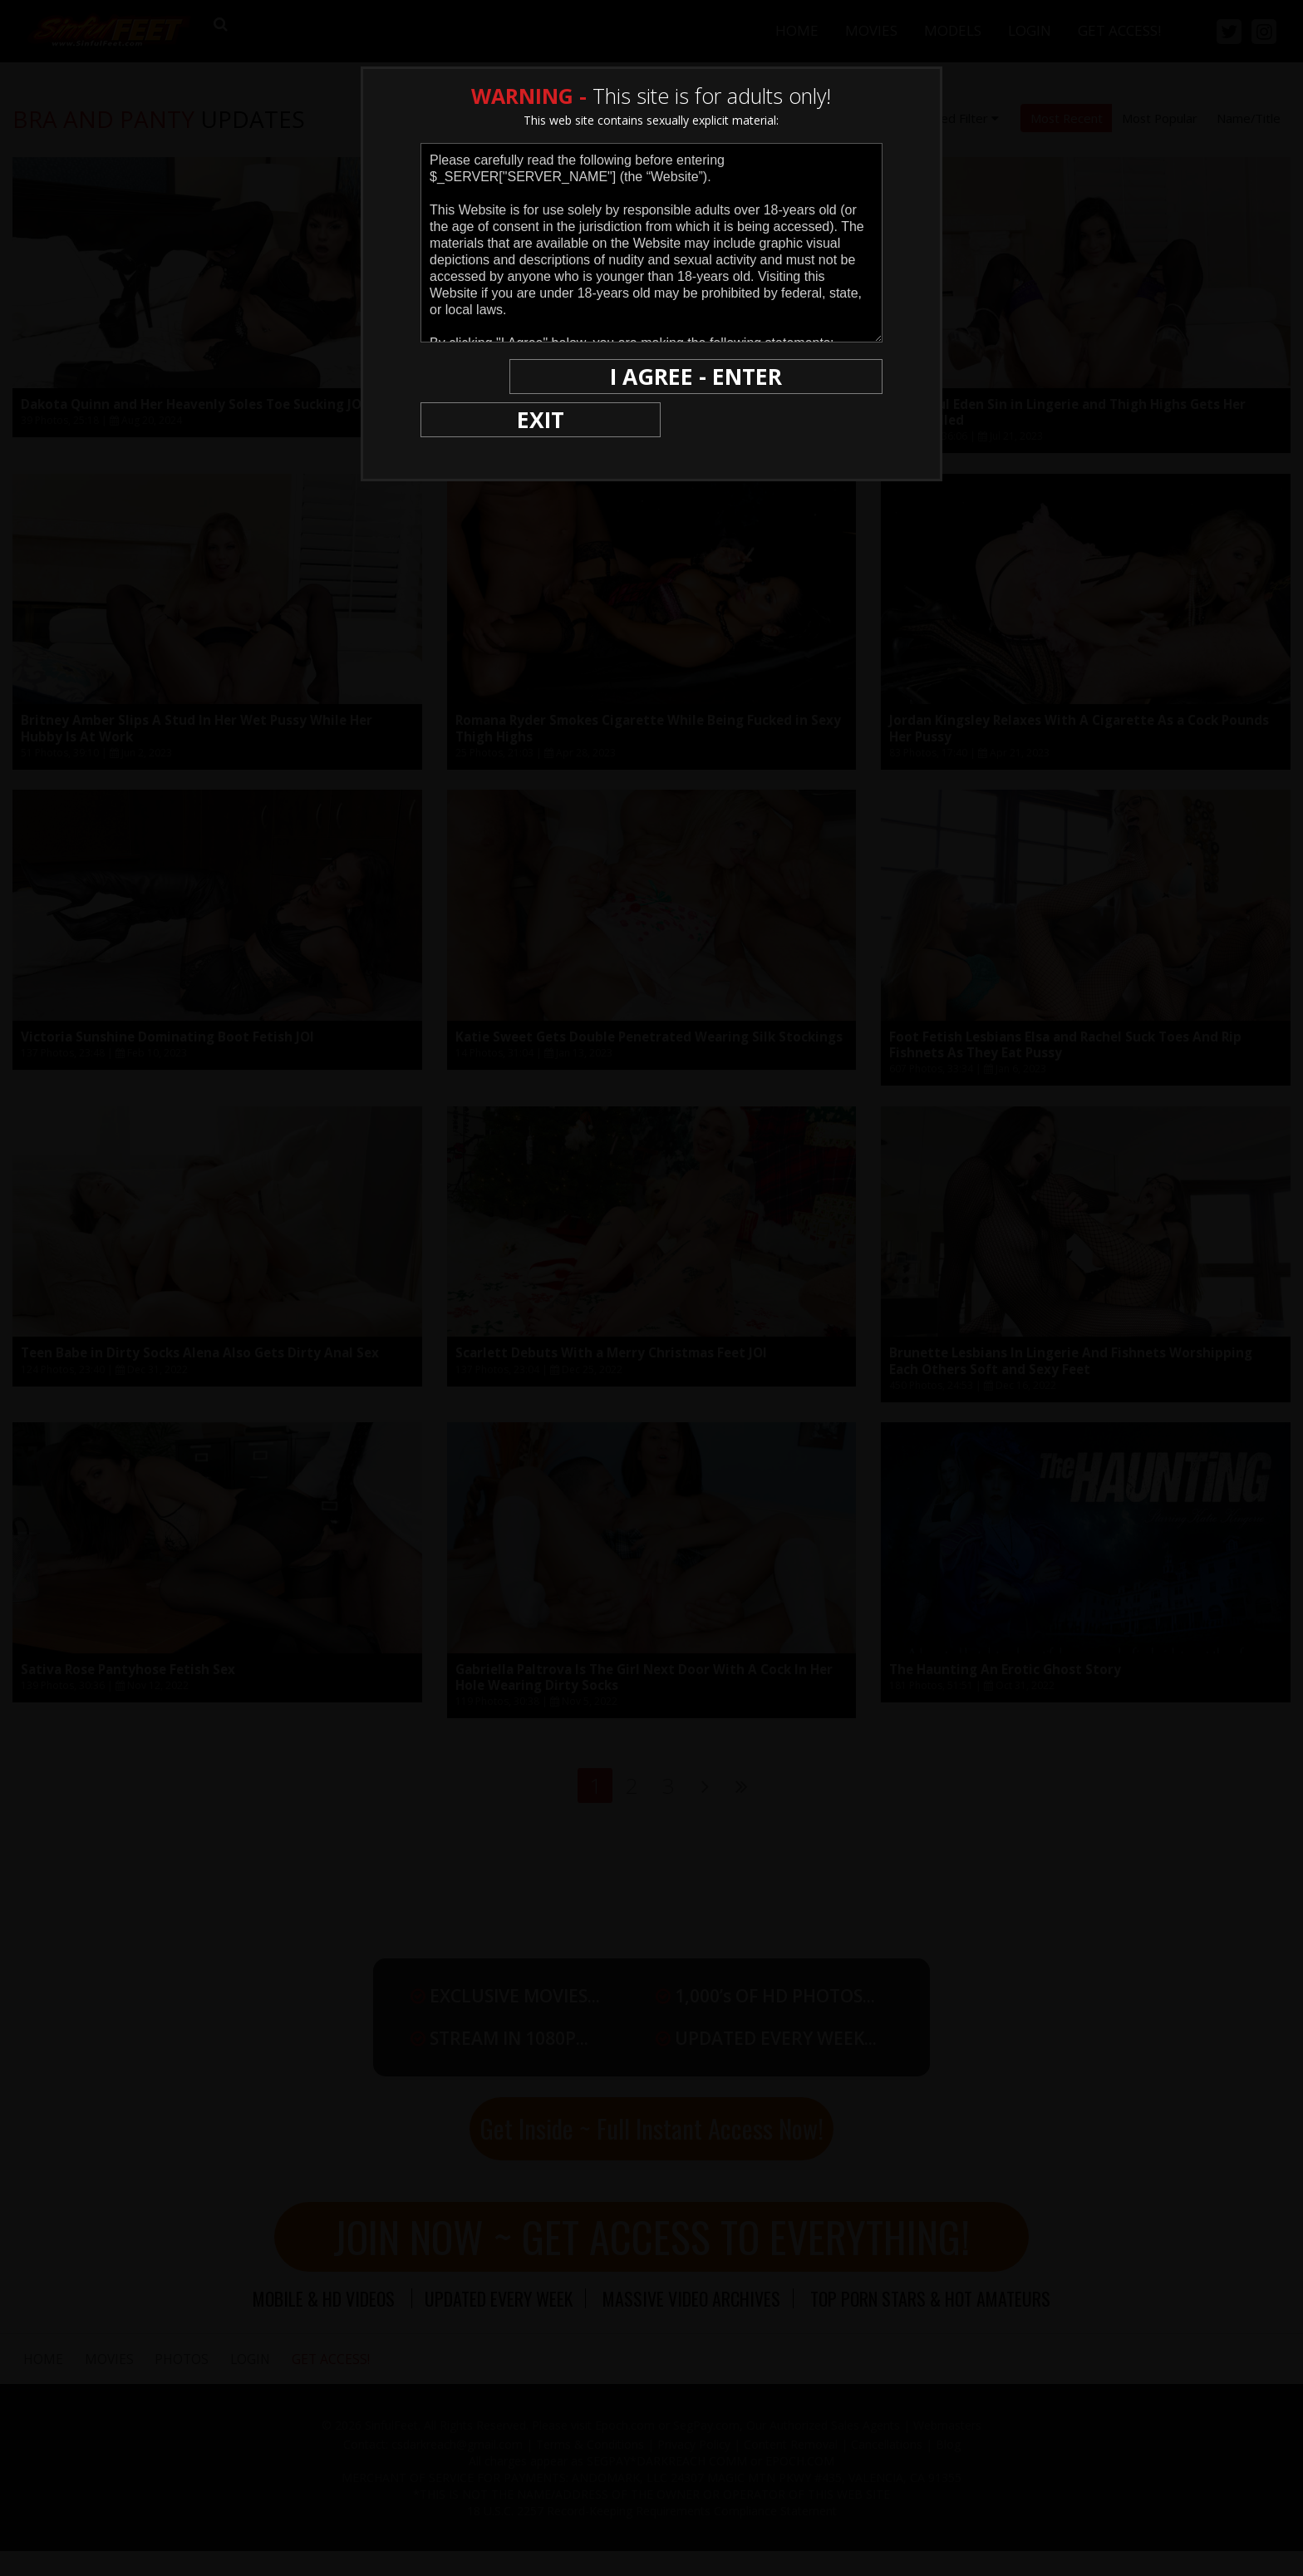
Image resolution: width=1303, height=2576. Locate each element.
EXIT (478, 376)
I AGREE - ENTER (720, 376)
